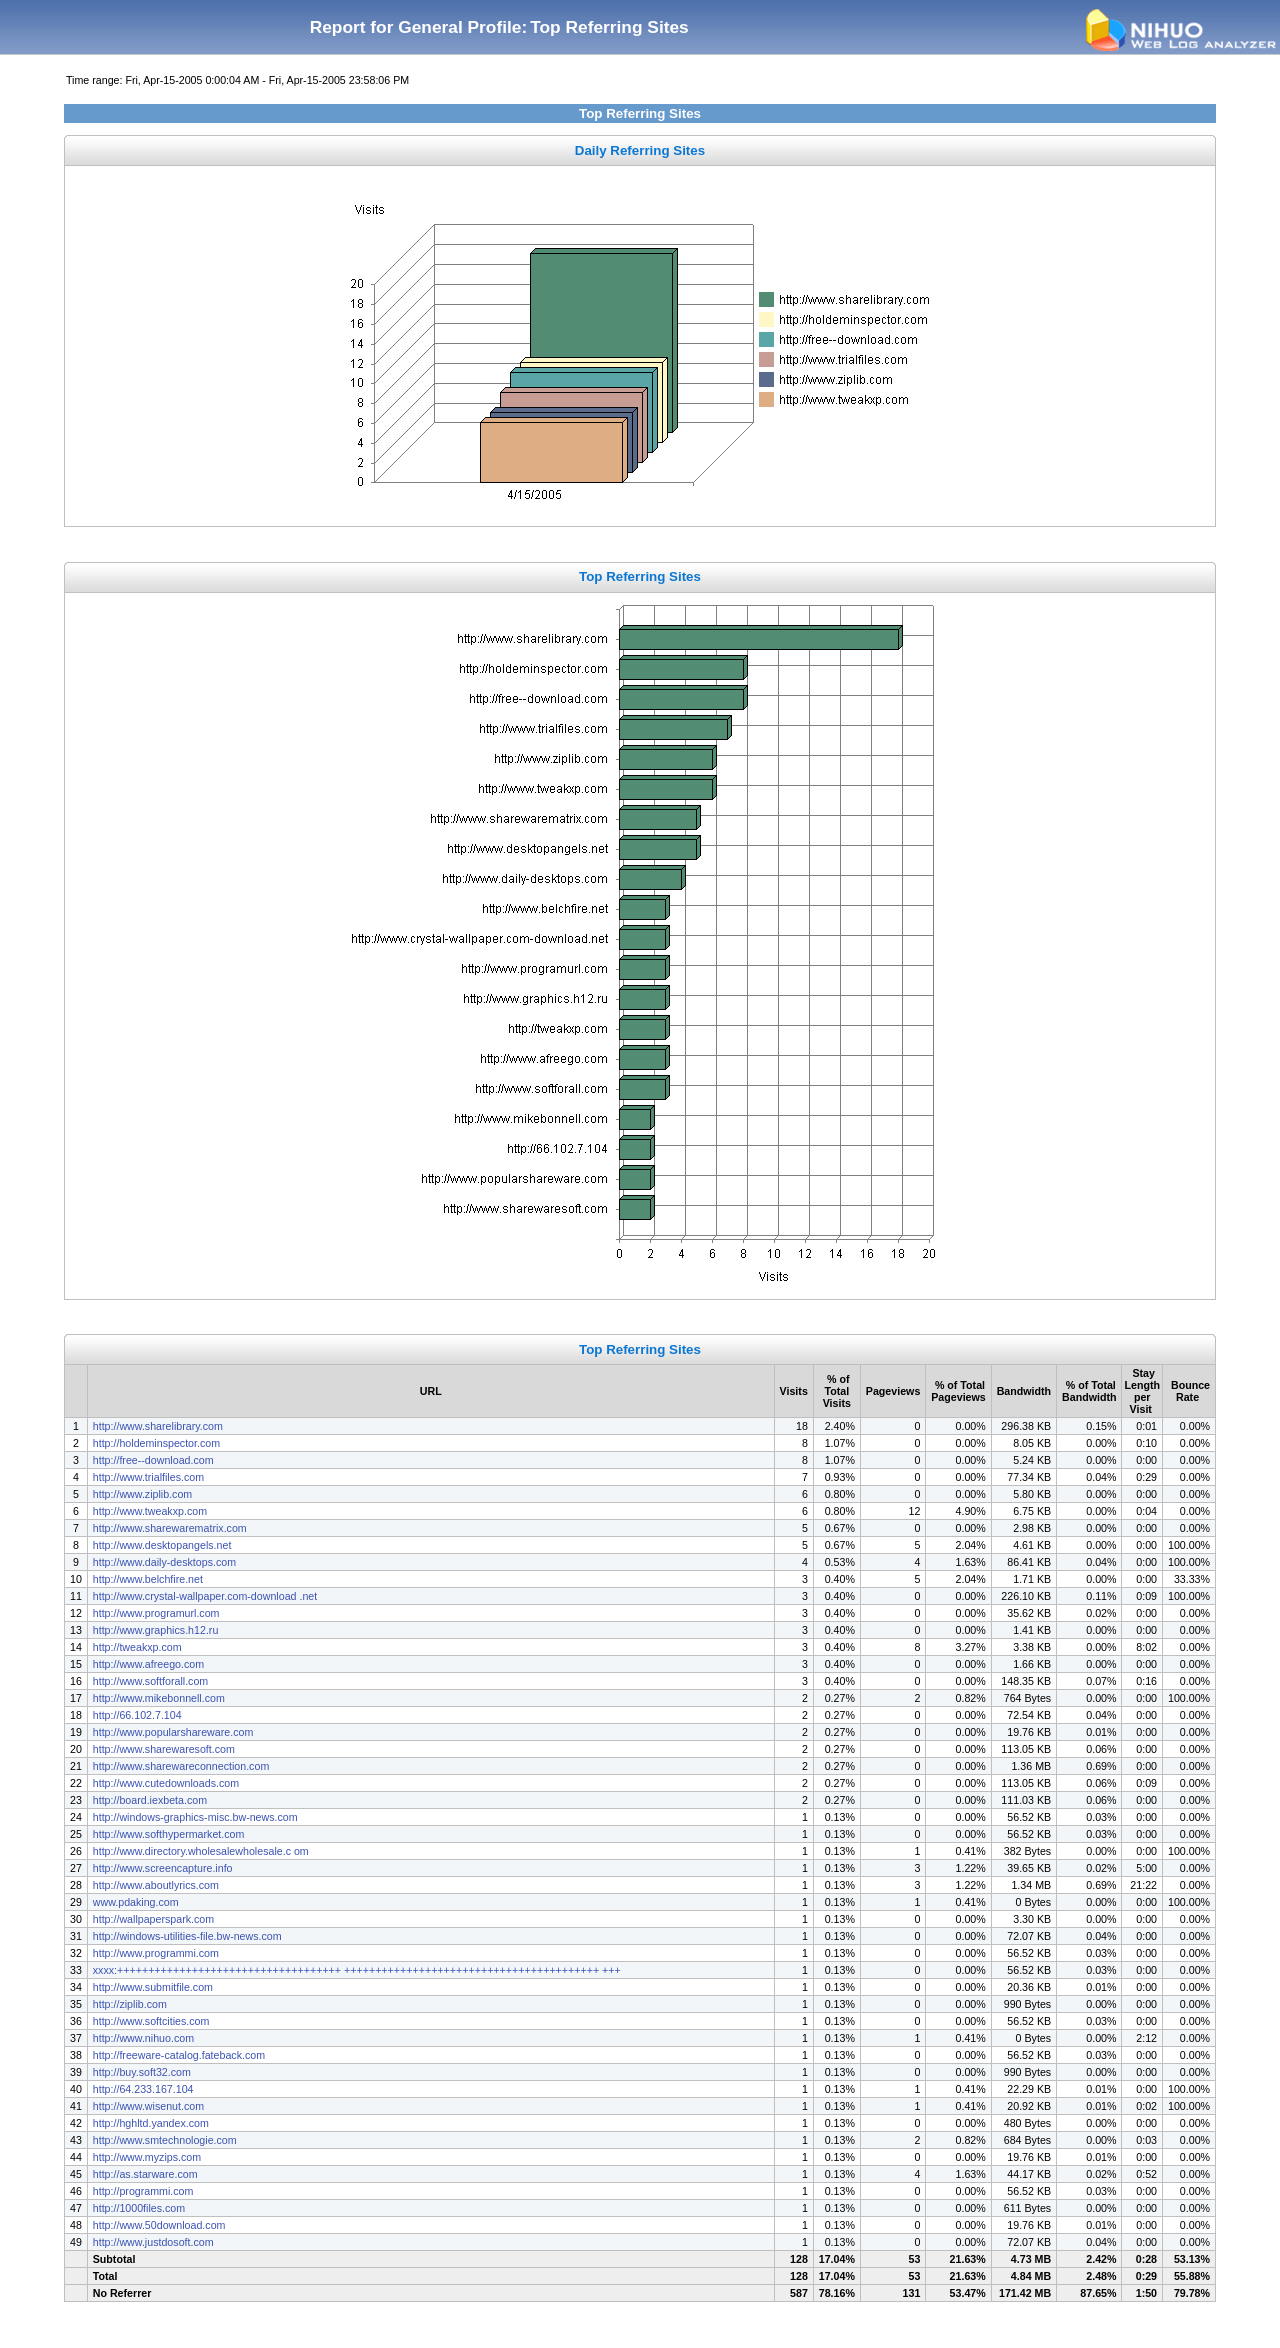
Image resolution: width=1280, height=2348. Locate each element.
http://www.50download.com (159, 2225)
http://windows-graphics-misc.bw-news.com (195, 1817)
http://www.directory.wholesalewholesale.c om (201, 1851)
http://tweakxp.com (137, 1647)
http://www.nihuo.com (143, 2038)
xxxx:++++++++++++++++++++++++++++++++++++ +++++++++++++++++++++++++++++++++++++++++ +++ (357, 1970)
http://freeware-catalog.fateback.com (179, 2055)
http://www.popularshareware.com (173, 1732)
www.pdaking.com (136, 1902)
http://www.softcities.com (151, 2021)
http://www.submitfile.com (153, 1987)
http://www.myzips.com (147, 2157)
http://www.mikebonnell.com (159, 1698)
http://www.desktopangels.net (162, 1545)
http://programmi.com (143, 2191)
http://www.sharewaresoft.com (164, 1749)
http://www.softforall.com (150, 1681)
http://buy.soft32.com (142, 2072)
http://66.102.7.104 (137, 1715)
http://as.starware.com (145, 2174)
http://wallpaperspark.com (153, 1919)
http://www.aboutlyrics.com (156, 1885)
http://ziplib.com (130, 2004)
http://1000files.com (139, 2208)
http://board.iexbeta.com (150, 1800)
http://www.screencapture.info (163, 1868)
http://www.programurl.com (156, 1613)
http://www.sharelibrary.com (158, 1426)
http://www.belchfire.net (148, 1579)
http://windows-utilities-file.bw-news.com (189, 1936)
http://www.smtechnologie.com (165, 2140)
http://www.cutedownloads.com (166, 1783)
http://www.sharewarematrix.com (170, 1528)
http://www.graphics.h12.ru (156, 1630)
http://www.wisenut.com (148, 2106)
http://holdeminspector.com (156, 1443)
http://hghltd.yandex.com (151, 2123)
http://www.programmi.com (156, 1953)
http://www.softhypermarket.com (169, 1834)
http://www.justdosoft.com (153, 2242)
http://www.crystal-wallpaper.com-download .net (205, 1596)
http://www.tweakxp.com (150, 1511)
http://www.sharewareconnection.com (181, 1766)
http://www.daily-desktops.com (164, 1562)
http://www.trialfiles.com (148, 1477)
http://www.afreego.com (148, 1664)
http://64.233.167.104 (143, 2089)
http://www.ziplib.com (143, 1494)
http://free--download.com (153, 1460)
